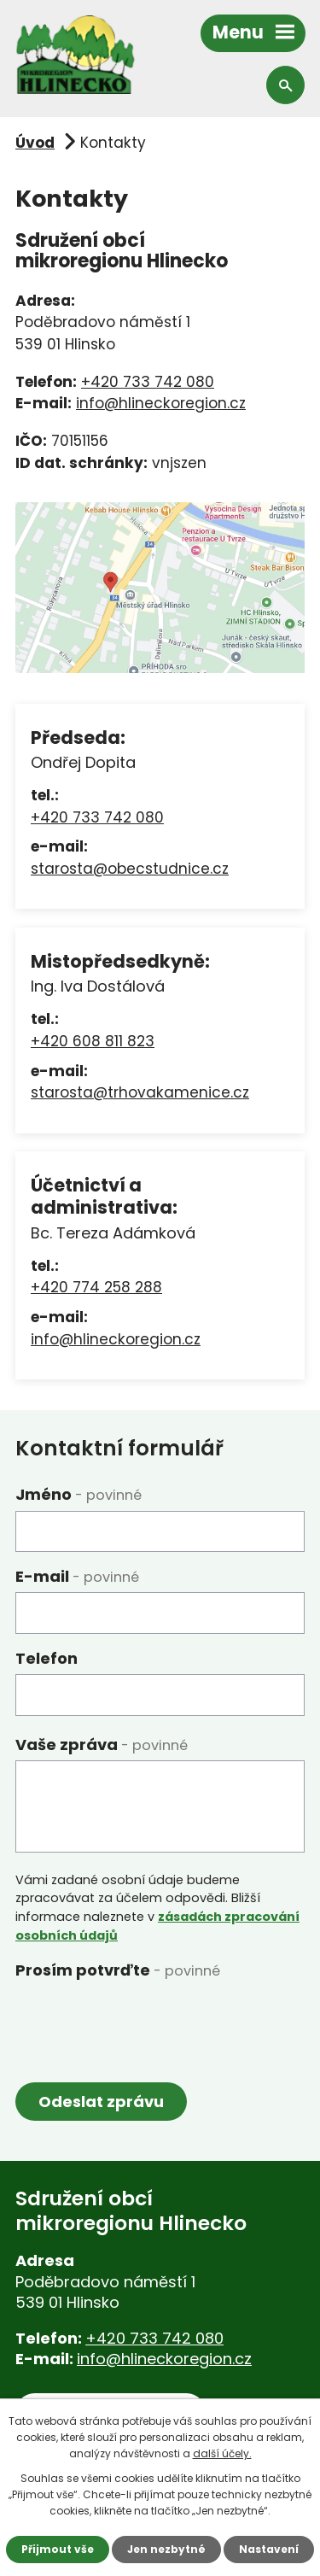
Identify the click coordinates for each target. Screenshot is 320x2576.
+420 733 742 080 (147, 382)
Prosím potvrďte (117, 1970)
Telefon (46, 1658)
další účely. (222, 2453)
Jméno (78, 1494)
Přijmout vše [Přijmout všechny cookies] (57, 2549)
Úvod (35, 142)
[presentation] (145, 2020)
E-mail (77, 1576)
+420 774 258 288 (96, 1287)
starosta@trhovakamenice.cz (140, 1092)
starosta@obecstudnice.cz (130, 868)
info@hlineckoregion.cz (161, 403)
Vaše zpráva (101, 1744)
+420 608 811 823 (92, 1041)
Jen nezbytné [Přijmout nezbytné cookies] (166, 2549)
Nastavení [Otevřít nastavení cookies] (269, 2549)
